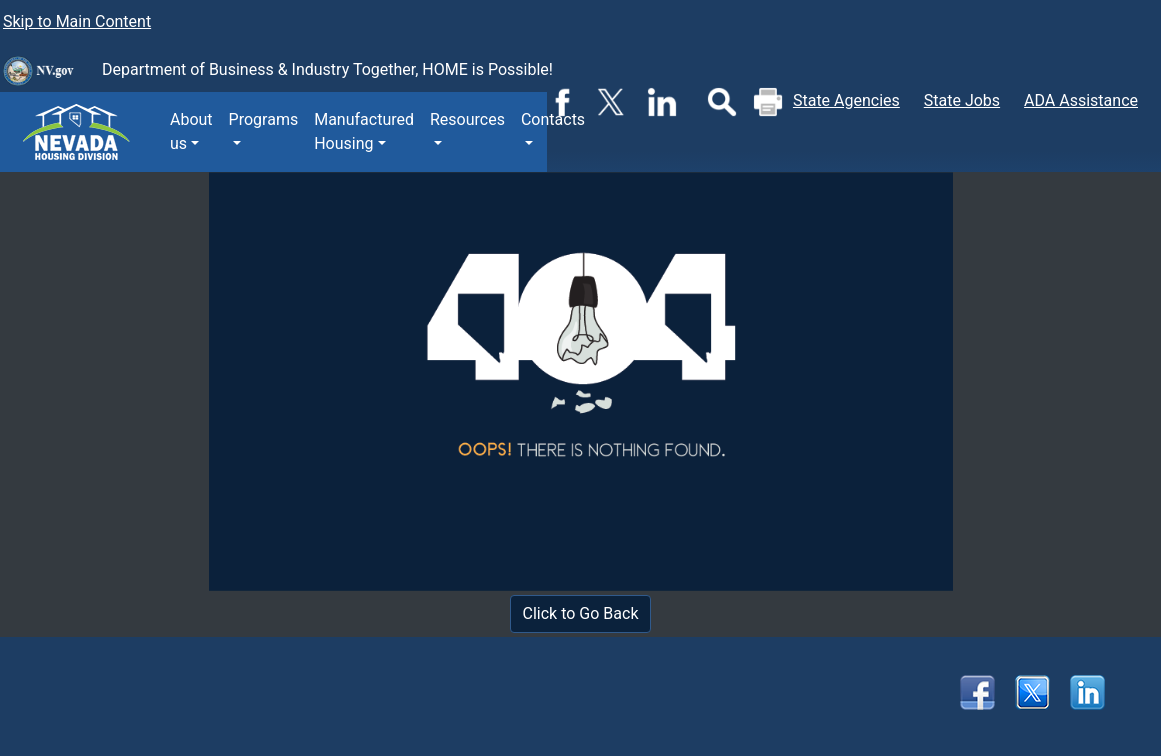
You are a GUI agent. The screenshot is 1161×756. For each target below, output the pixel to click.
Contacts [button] (553, 119)
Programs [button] (264, 119)
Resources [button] (467, 119)
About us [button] (191, 131)
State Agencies (846, 100)
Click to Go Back (581, 613)
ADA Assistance (1081, 100)
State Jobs (962, 100)
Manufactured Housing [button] (364, 131)
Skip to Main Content (77, 21)
